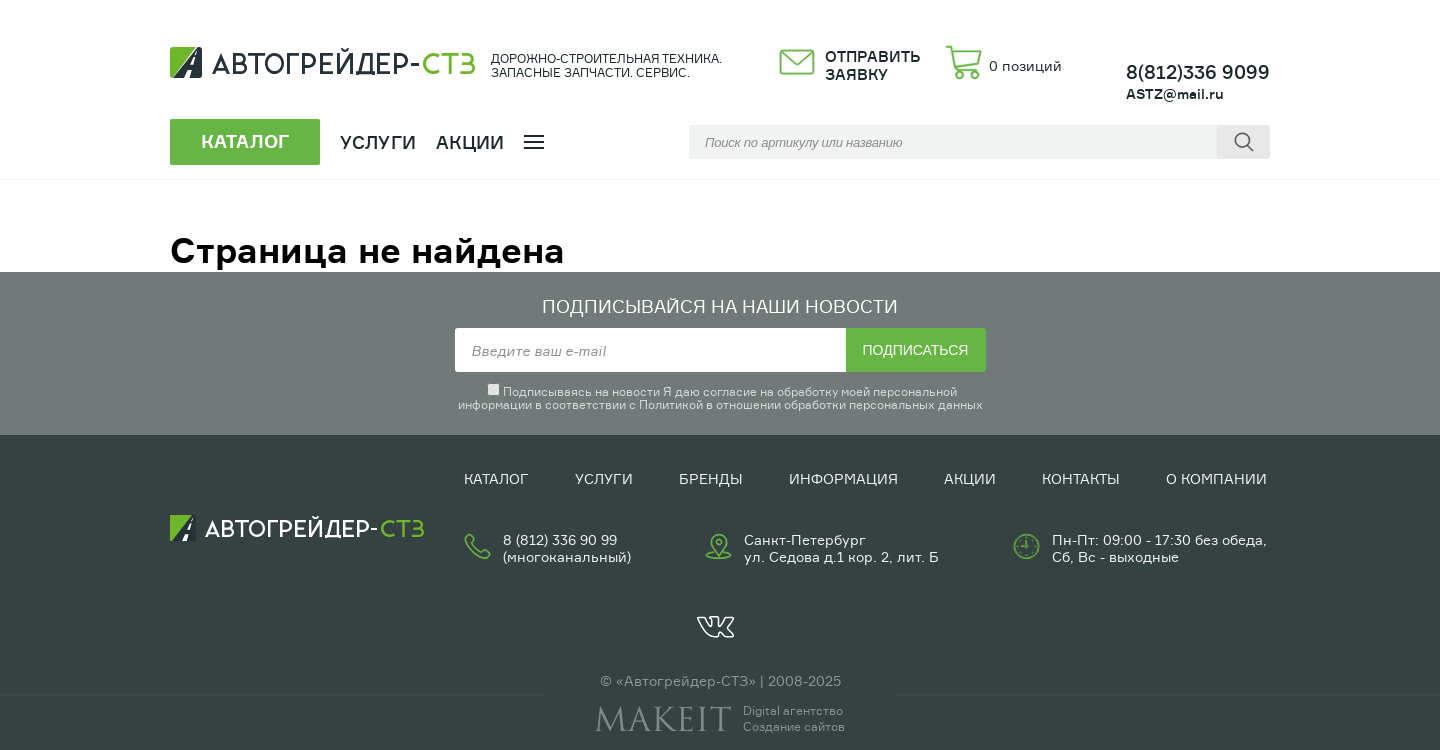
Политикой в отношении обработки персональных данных (811, 404)
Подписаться (916, 350)
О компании (1216, 478)
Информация (843, 478)
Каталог (496, 478)
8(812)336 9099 (1198, 72)
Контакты (1081, 478)
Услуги (604, 478)
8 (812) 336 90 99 (560, 539)
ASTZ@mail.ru (1175, 93)
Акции (470, 142)
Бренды (711, 478)
